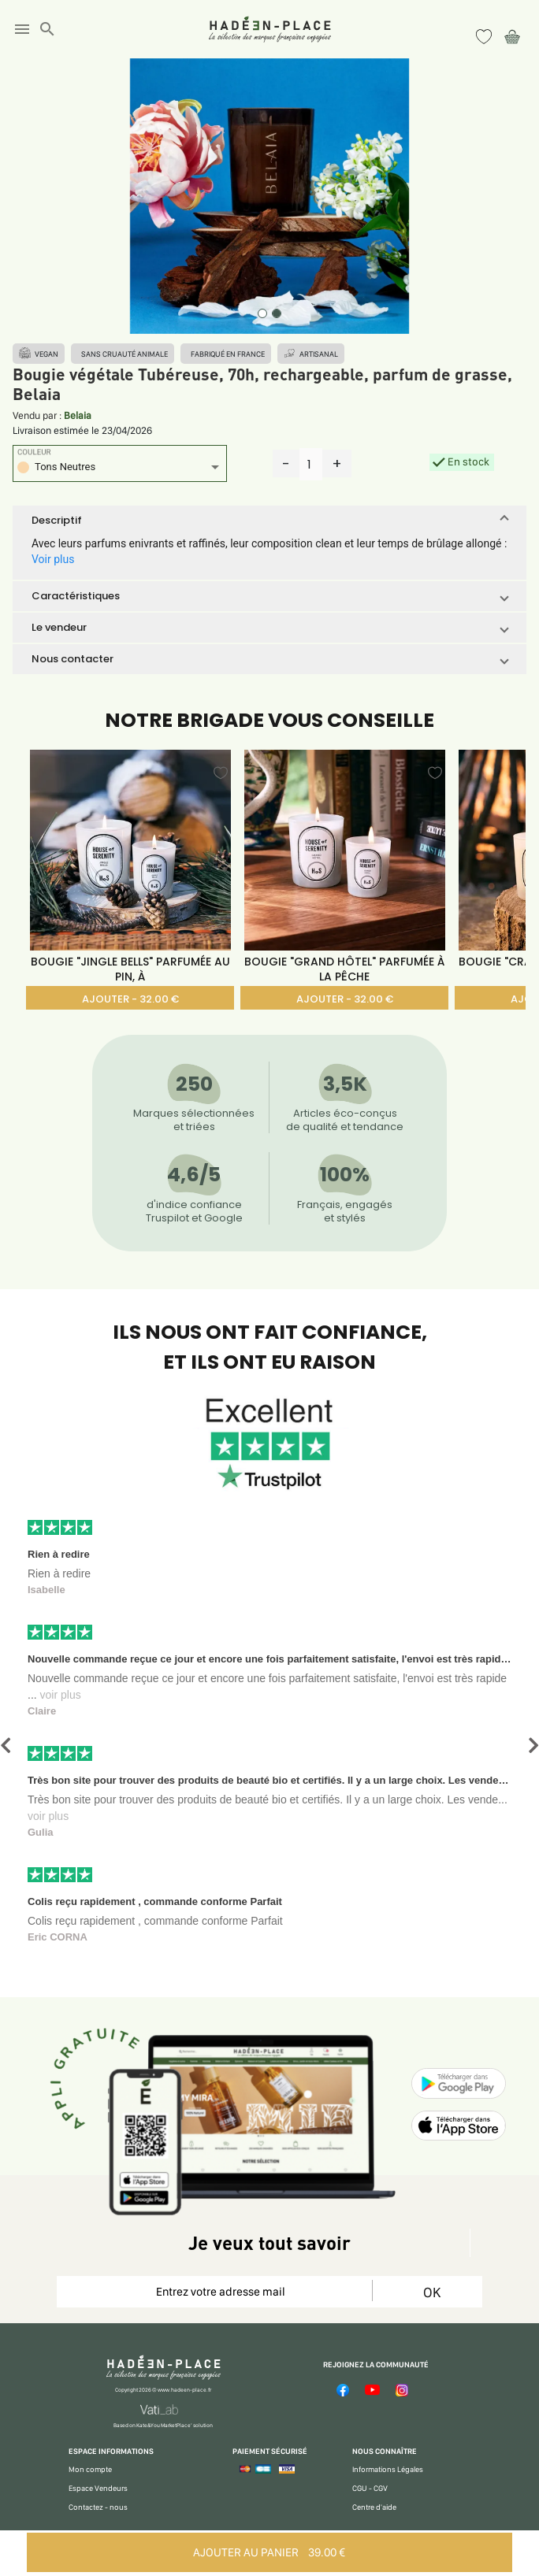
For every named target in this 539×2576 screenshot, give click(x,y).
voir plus (60, 1694)
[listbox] (119, 468)
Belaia (77, 415)
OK (431, 2292)
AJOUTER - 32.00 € (130, 998)
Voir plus (53, 559)
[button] (269, 521)
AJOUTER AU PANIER (269, 2552)
